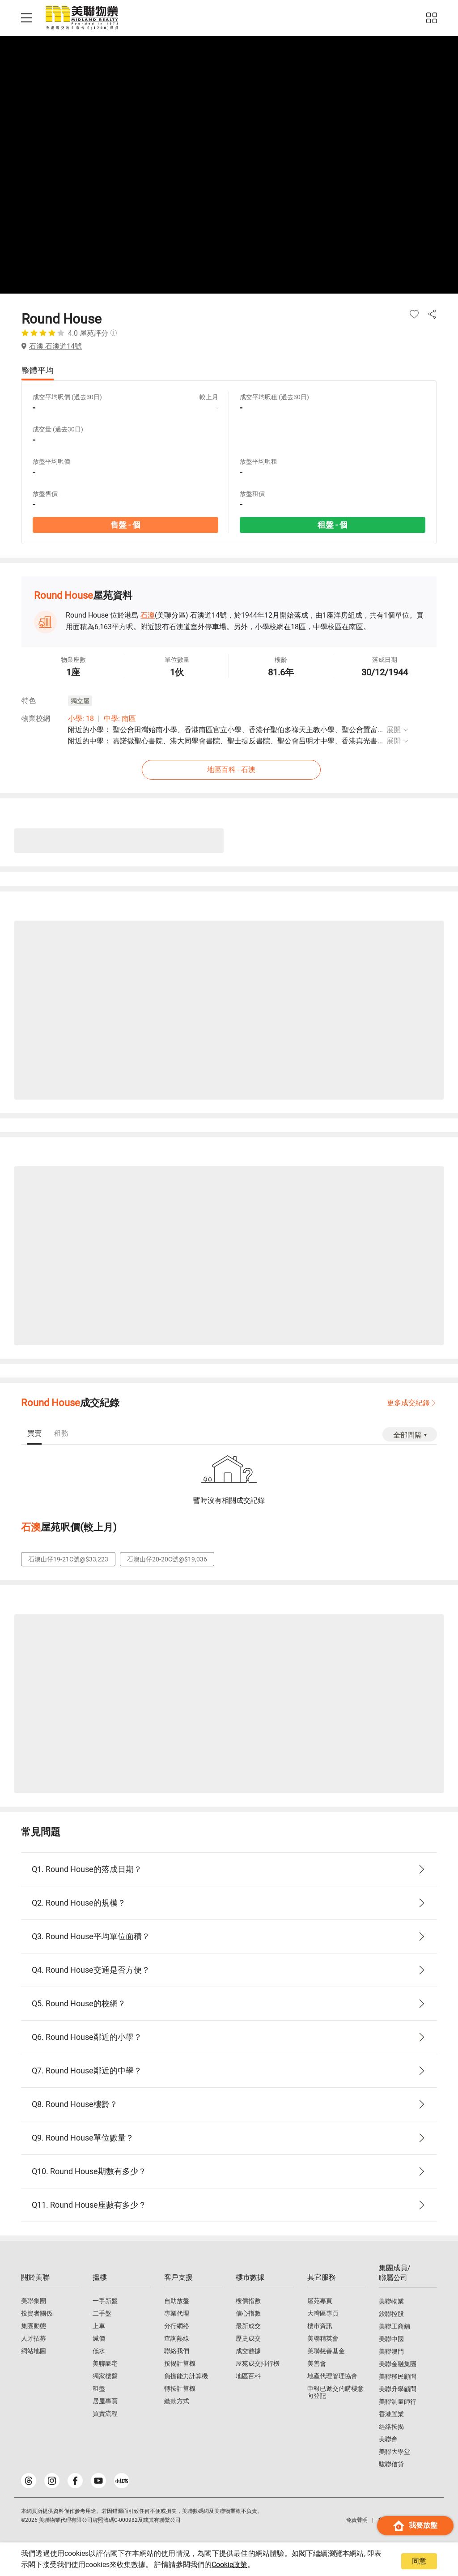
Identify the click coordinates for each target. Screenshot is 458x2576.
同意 (419, 2561)
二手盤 (102, 2313)
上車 (99, 2325)
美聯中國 (391, 2338)
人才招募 (33, 2338)
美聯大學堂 (394, 2451)
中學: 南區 (120, 718)
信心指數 (248, 2313)
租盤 (99, 2388)
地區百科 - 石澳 (231, 769)
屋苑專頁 (319, 2300)
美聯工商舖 (394, 2326)
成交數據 (248, 2350)
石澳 (147, 615)
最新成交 (248, 2325)
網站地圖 (33, 2350)
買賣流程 (105, 2413)
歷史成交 (248, 2338)
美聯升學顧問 (397, 2389)
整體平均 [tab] (37, 370)
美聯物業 (391, 2301)
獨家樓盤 (105, 2376)
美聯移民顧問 (397, 2376)
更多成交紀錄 (408, 1403)
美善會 (316, 2363)
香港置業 (391, 2414)
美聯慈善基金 (326, 2350)
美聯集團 (33, 2300)
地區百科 (248, 2376)
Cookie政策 (229, 2564)
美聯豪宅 (105, 2363)
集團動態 (33, 2325)
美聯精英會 (323, 2338)
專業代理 (176, 2313)
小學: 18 (81, 718)
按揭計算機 (179, 2363)
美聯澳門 (391, 2351)
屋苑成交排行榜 (258, 2363)
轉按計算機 (179, 2388)
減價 (99, 2338)
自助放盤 (176, 2300)
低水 (99, 2350)
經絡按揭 (391, 2426)
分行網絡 (176, 2325)
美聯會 (388, 2439)
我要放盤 (415, 2526)
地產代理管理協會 (332, 2376)
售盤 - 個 (125, 524)
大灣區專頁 (323, 2313)
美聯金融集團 (397, 2363)
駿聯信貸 (391, 2464)
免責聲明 (357, 2520)
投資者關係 (36, 2313)
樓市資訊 (319, 2325)
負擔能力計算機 (186, 2376)
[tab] (34, 1434)
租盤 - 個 (333, 524)
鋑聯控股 (391, 2313)
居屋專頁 (105, 2401)
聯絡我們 (176, 2350)
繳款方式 (176, 2401)
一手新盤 (105, 2300)
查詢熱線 (176, 2338)
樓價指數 (248, 2300)
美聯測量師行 (397, 2401)
